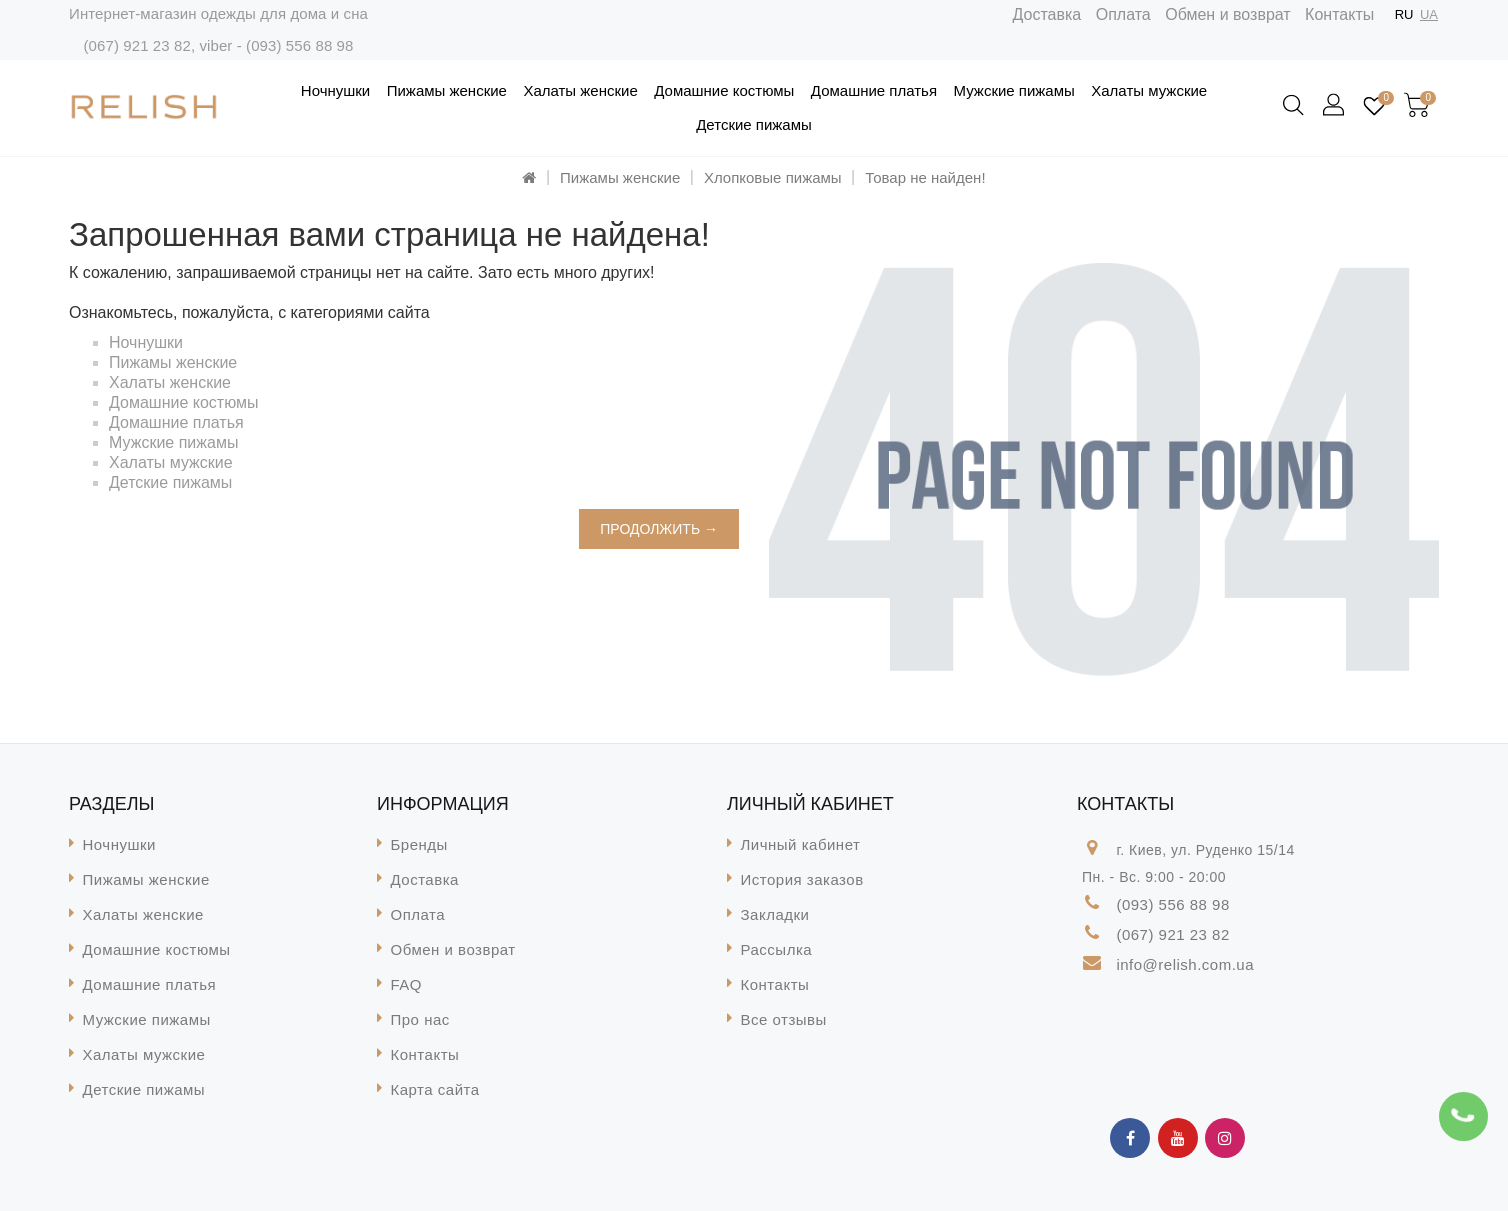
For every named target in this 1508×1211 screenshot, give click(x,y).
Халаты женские (580, 90)
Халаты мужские (1149, 90)
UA (1429, 14)
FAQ (407, 984)
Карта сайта (435, 1089)
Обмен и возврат (1227, 14)
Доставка (1047, 14)
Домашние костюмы (724, 90)
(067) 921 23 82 (136, 45)
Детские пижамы (754, 124)
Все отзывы (784, 1019)
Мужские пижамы (1014, 90)
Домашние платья (874, 90)
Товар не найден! (925, 177)
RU (1404, 14)
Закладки (775, 914)
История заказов (802, 879)
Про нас (420, 1019)
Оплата (1123, 14)
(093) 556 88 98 (299, 45)
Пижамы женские (447, 90)
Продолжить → (659, 529)
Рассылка (777, 949)
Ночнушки (335, 90)
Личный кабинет (801, 844)
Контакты (1339, 14)
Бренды (419, 844)
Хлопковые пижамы (773, 177)
